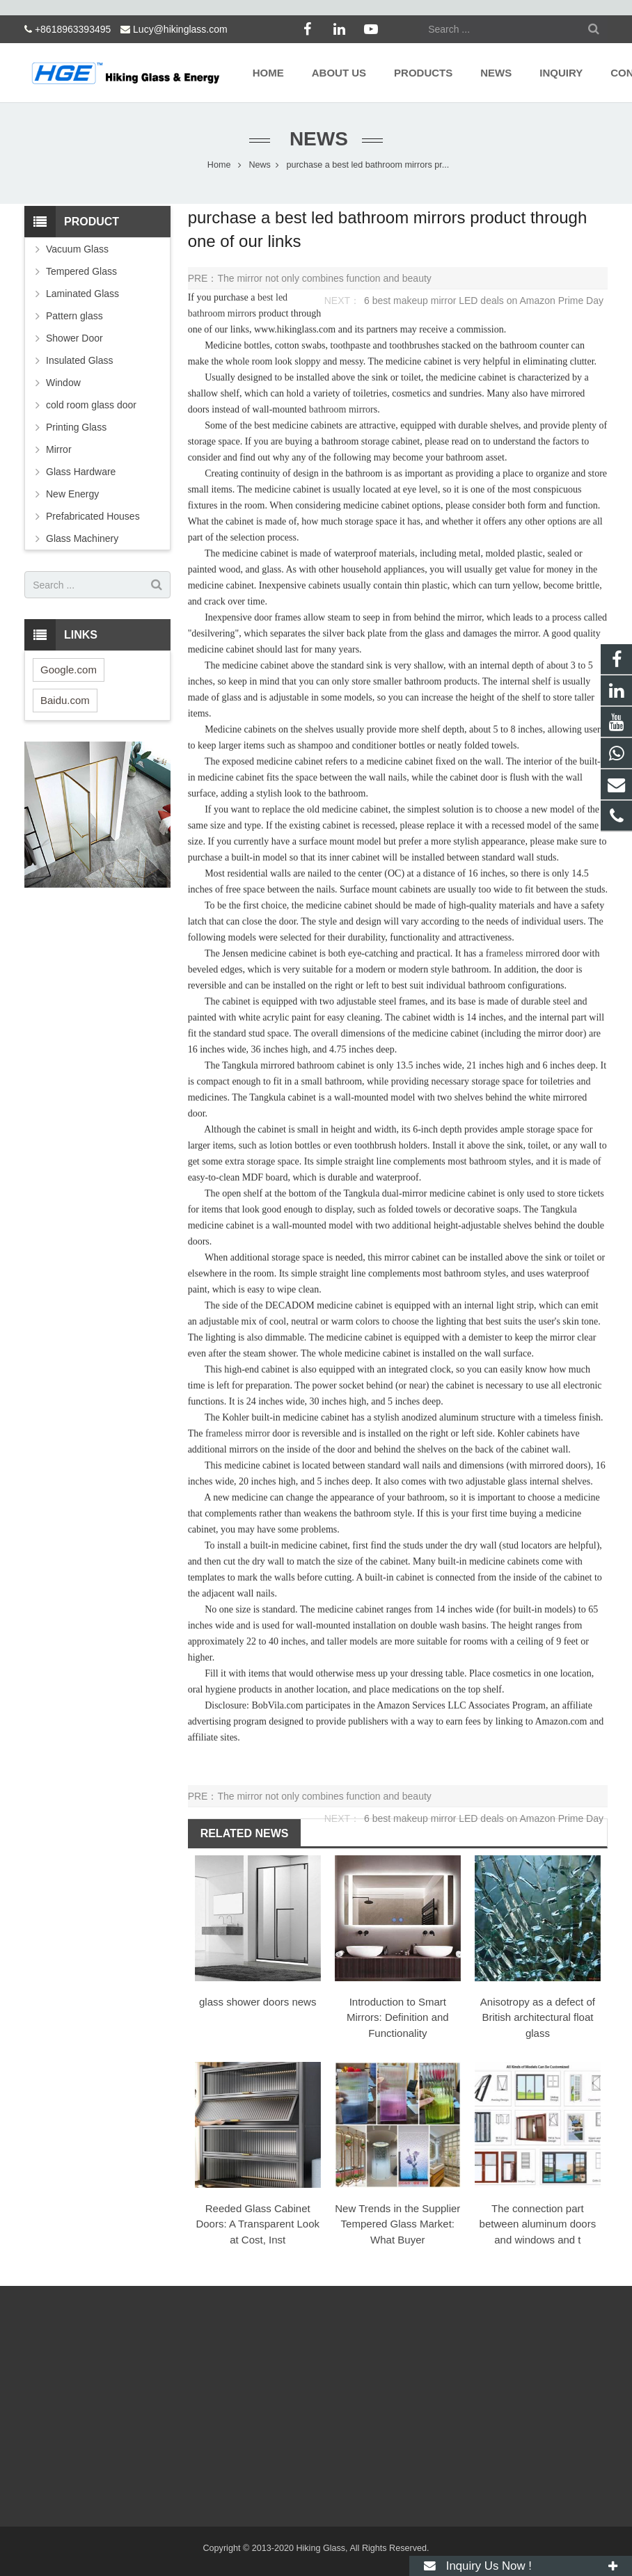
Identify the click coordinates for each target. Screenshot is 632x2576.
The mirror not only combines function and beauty (324, 278)
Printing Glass (76, 427)
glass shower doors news (257, 2002)
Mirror (59, 449)
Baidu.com (65, 700)
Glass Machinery (82, 538)
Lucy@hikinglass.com (180, 29)
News (316, 139)
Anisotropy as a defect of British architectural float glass (537, 2017)
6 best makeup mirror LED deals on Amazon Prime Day (483, 300)
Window (63, 382)
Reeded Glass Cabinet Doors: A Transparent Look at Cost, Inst (257, 2224)
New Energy (72, 493)
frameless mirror (518, 953)
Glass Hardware (81, 471)
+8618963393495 (73, 29)
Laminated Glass (82, 293)
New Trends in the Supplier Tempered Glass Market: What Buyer (397, 2224)
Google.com (68, 669)
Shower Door (74, 338)
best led (272, 297)
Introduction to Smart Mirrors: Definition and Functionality (398, 2017)
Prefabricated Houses (93, 516)
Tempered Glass (81, 271)
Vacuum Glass (77, 249)
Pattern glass (74, 315)
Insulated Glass (79, 360)
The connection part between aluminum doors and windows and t (538, 2224)
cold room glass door (91, 404)
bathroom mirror (220, 313)
